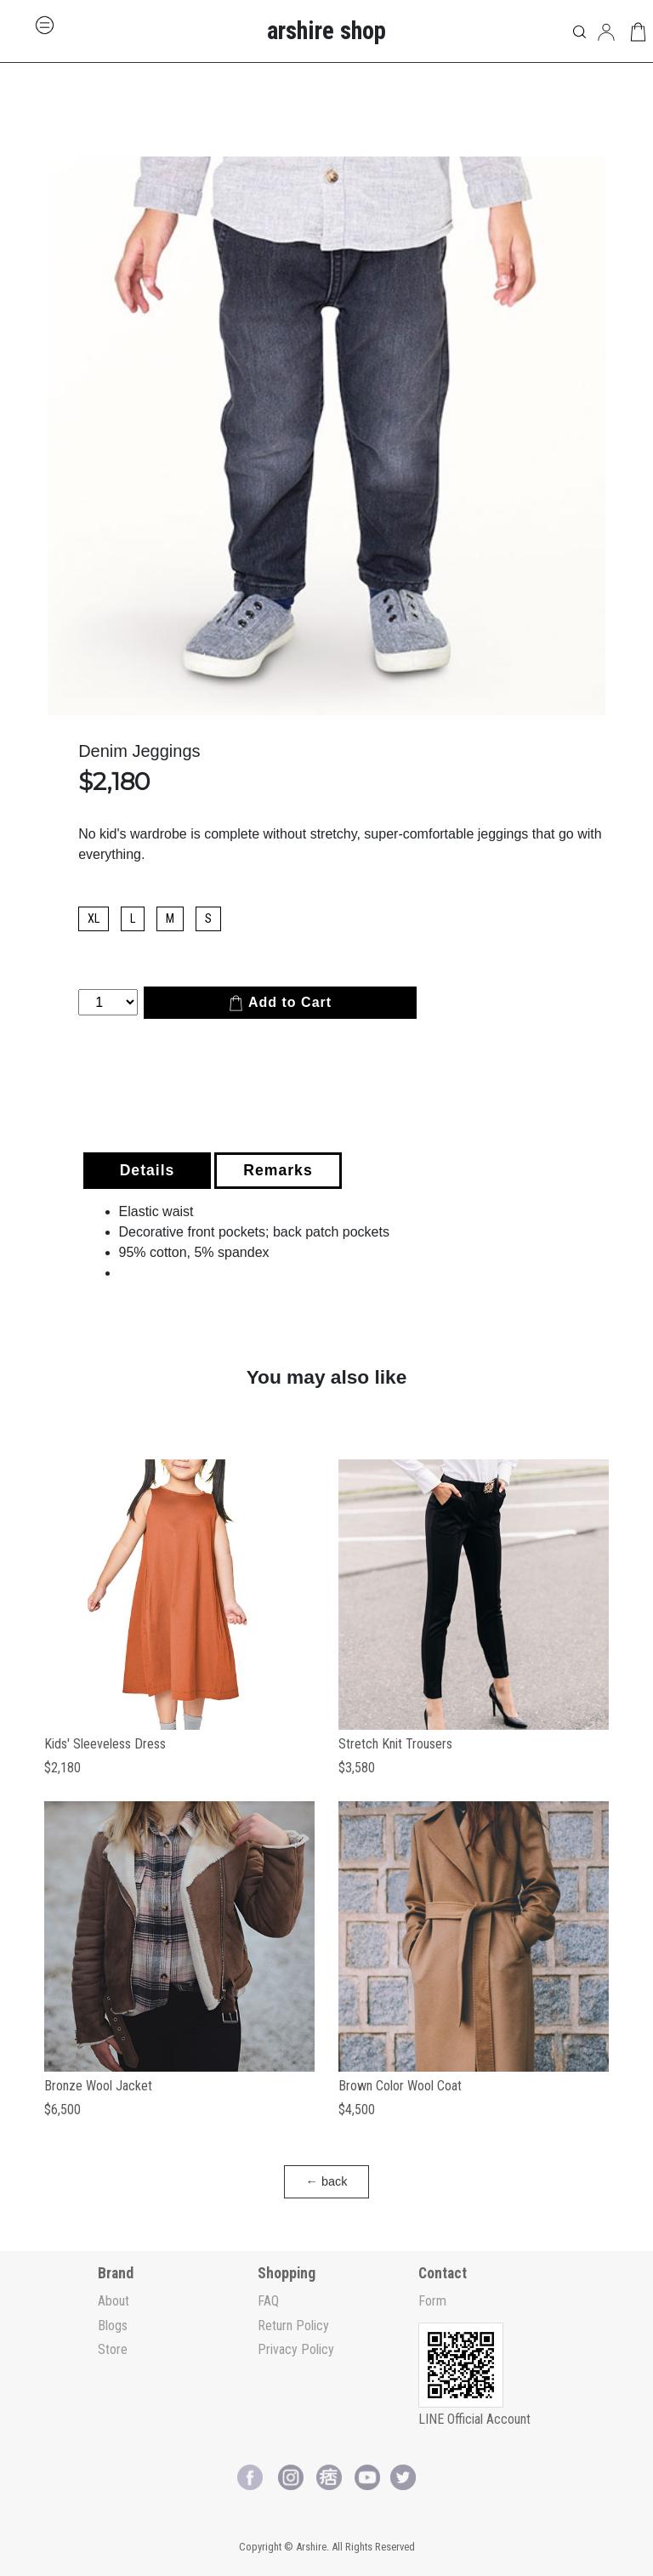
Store (113, 2349)
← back (327, 2181)
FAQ (268, 2301)
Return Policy (293, 2325)
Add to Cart (280, 1003)
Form (432, 2301)
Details (147, 1170)
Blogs (113, 2325)
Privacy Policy (296, 2349)
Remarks (277, 1170)
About (113, 2301)
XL (93, 919)
